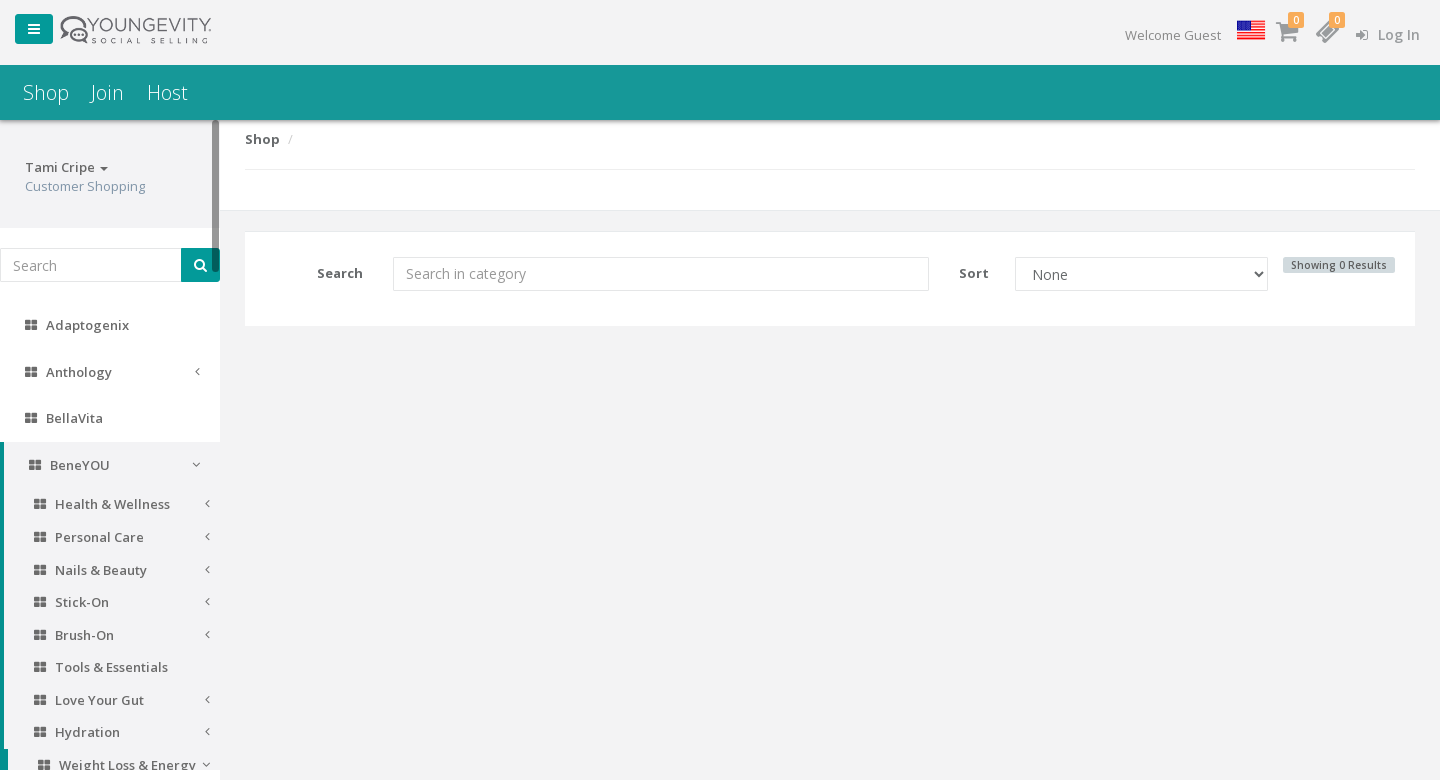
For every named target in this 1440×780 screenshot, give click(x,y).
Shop (46, 92)
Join (107, 92)
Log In (1388, 34)
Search (340, 273)
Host (167, 92)
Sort (974, 273)
